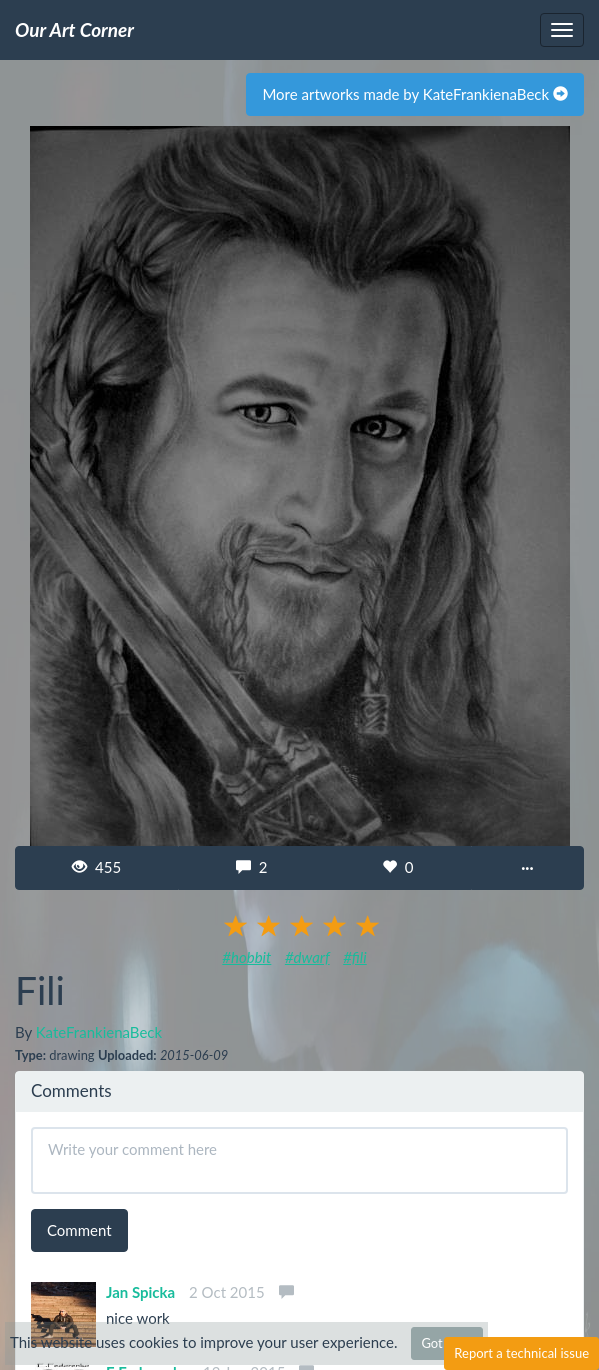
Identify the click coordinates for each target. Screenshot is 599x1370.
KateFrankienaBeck (99, 1032)
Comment (79, 1230)
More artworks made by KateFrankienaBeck (415, 94)
